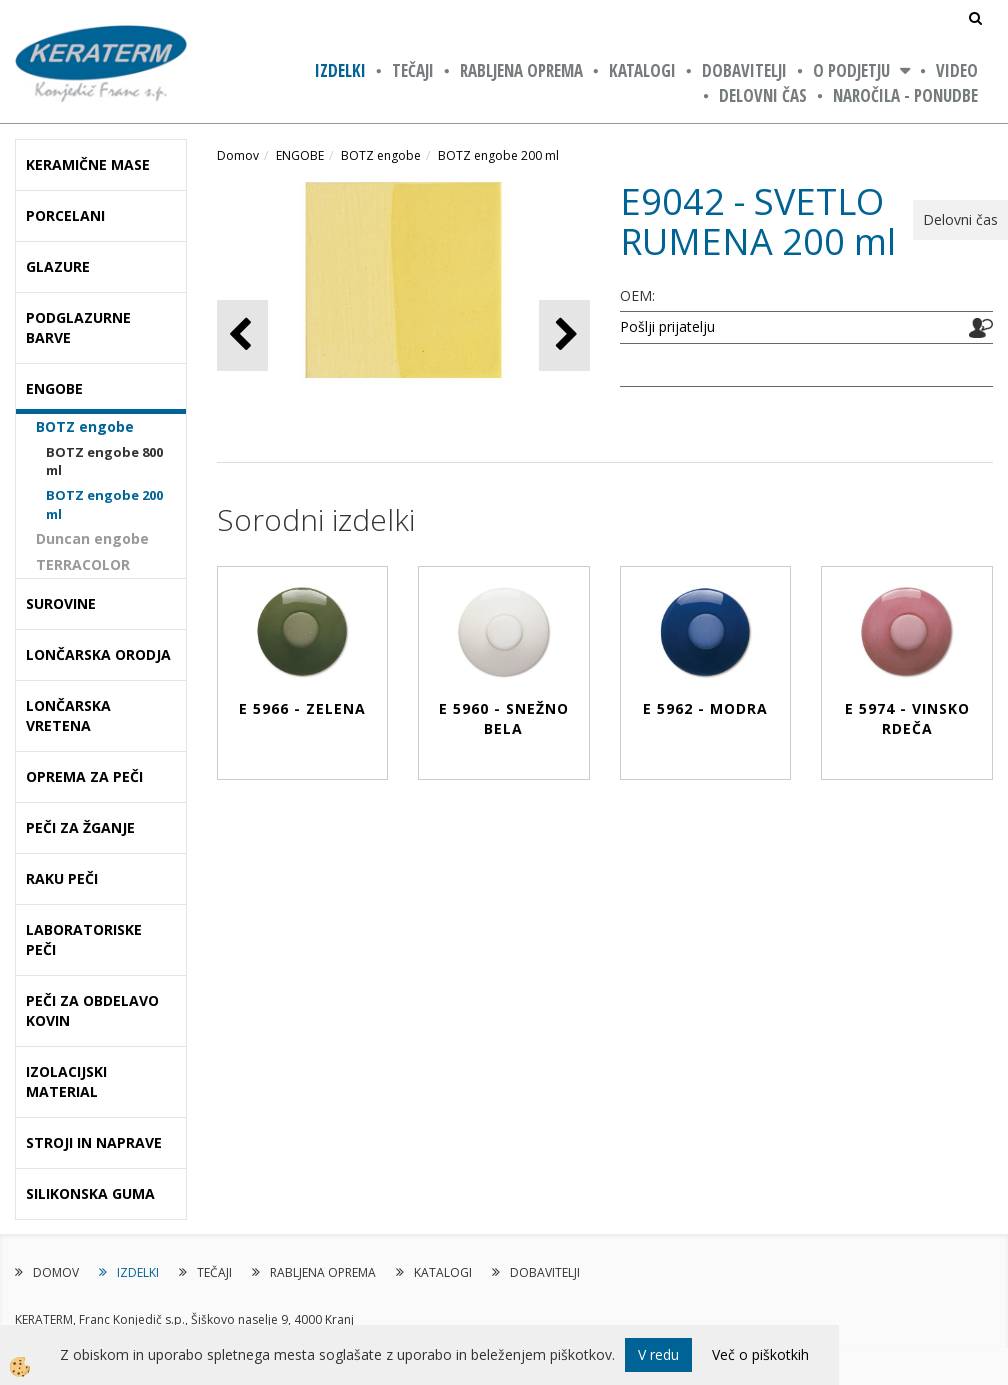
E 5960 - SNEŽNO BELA (504, 718)
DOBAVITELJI (744, 70)
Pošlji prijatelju (667, 326)
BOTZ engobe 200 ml (104, 504)
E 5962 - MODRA (705, 708)
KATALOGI (642, 70)
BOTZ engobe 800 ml (104, 461)
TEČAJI (413, 70)
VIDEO (957, 70)
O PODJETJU (851, 70)
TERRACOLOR (83, 564)
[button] (564, 335)
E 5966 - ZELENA (302, 708)
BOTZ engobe (85, 426)
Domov (238, 155)
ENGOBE (300, 155)
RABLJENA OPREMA (521, 70)
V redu (658, 1354)
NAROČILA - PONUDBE (905, 95)
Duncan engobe (92, 538)
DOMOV (56, 1272)
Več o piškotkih (760, 1354)
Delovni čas (763, 95)
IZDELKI (340, 70)
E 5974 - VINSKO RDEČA (907, 718)
